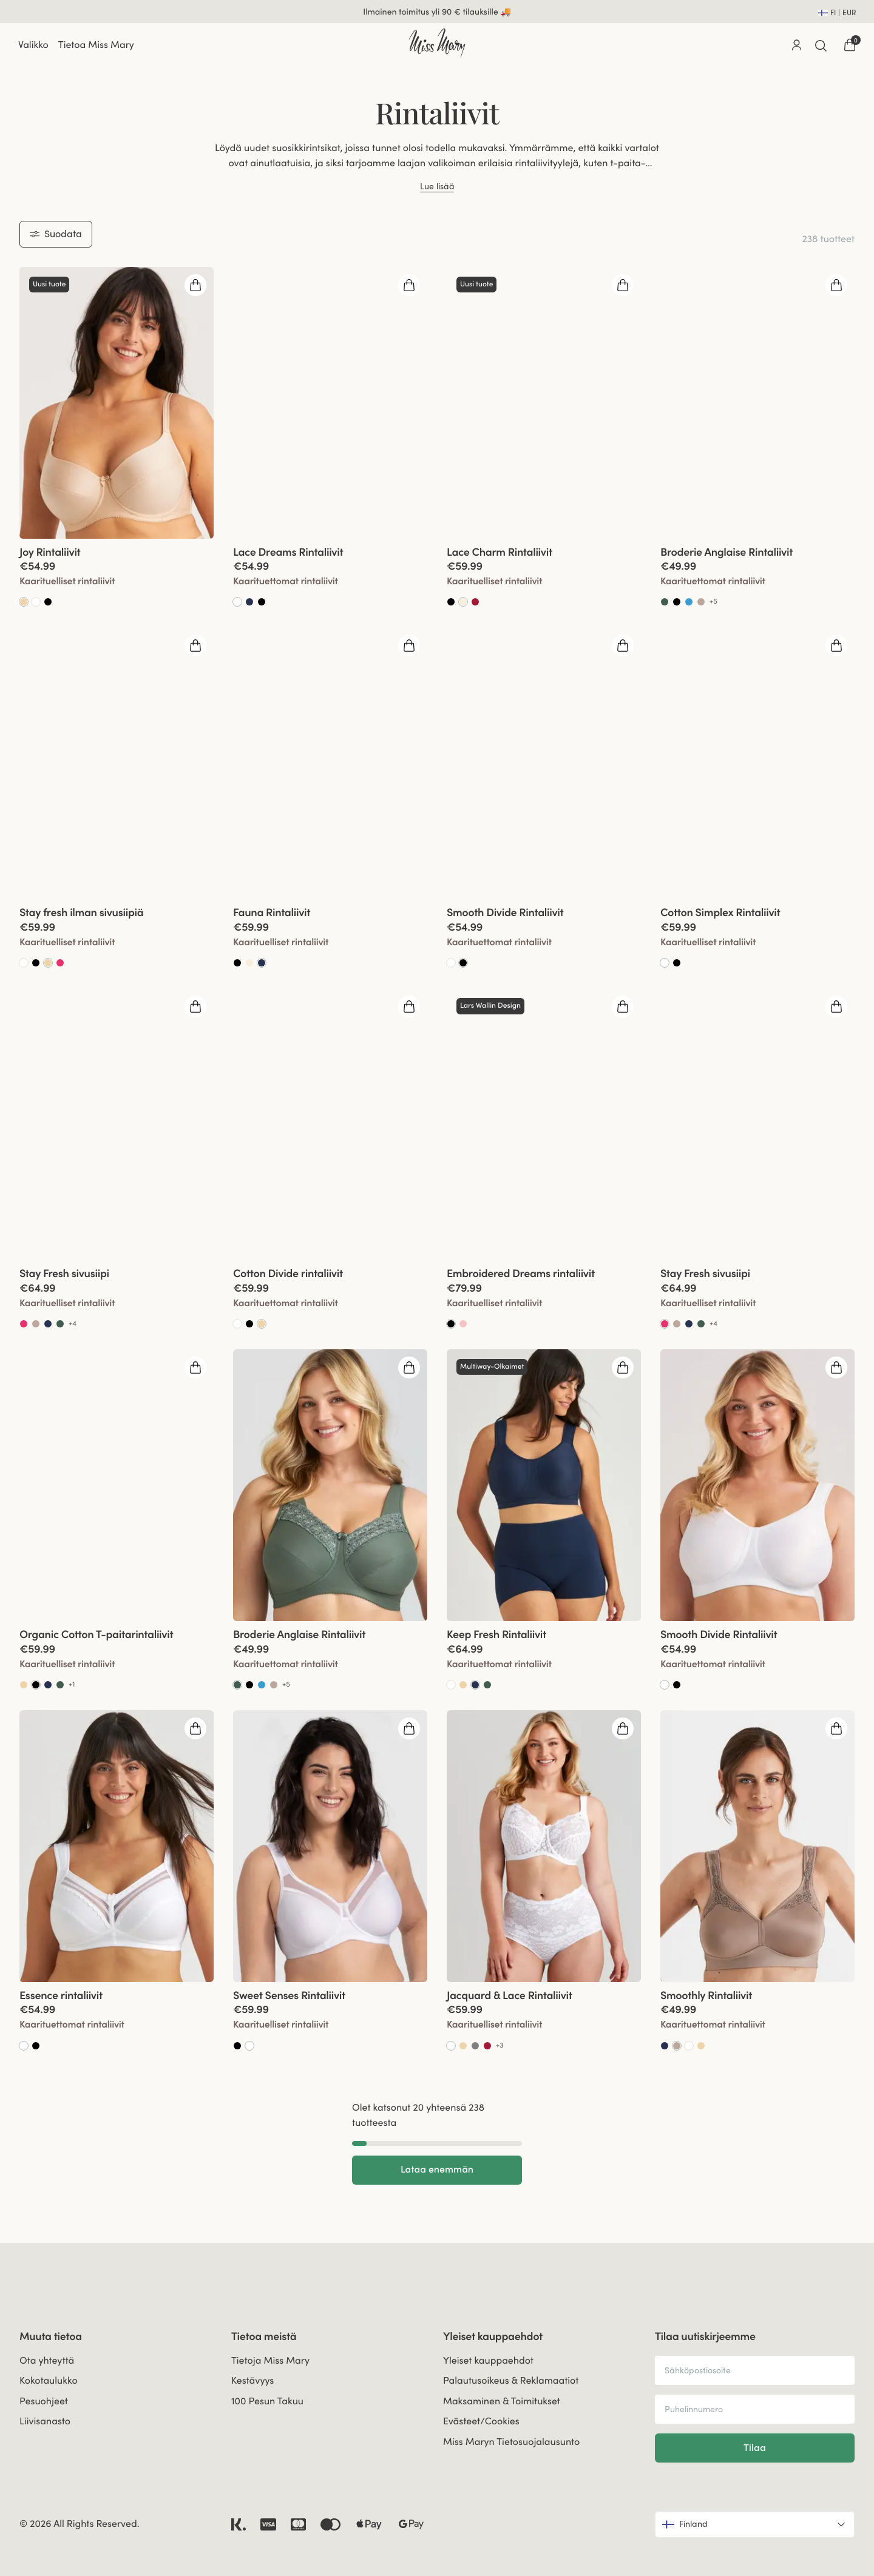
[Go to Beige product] (23, 601)
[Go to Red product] (475, 601)
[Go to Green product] (664, 601)
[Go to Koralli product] (664, 1323)
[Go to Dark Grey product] (475, 2045)
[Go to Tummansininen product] (261, 962)
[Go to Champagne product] (249, 962)
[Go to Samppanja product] (463, 601)
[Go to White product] (35, 601)
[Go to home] (436, 43)
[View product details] (116, 574)
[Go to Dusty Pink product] (463, 1323)
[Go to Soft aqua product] (689, 601)
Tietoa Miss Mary (96, 45)
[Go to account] (796, 45)
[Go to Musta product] (463, 962)
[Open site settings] (837, 11)
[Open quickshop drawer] (195, 285)
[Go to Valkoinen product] (237, 601)
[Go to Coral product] (60, 962)
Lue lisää (437, 186)
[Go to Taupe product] (701, 601)
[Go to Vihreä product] (237, 1684)
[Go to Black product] (48, 601)
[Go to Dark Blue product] (249, 601)
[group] (116, 403)
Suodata (56, 234)
